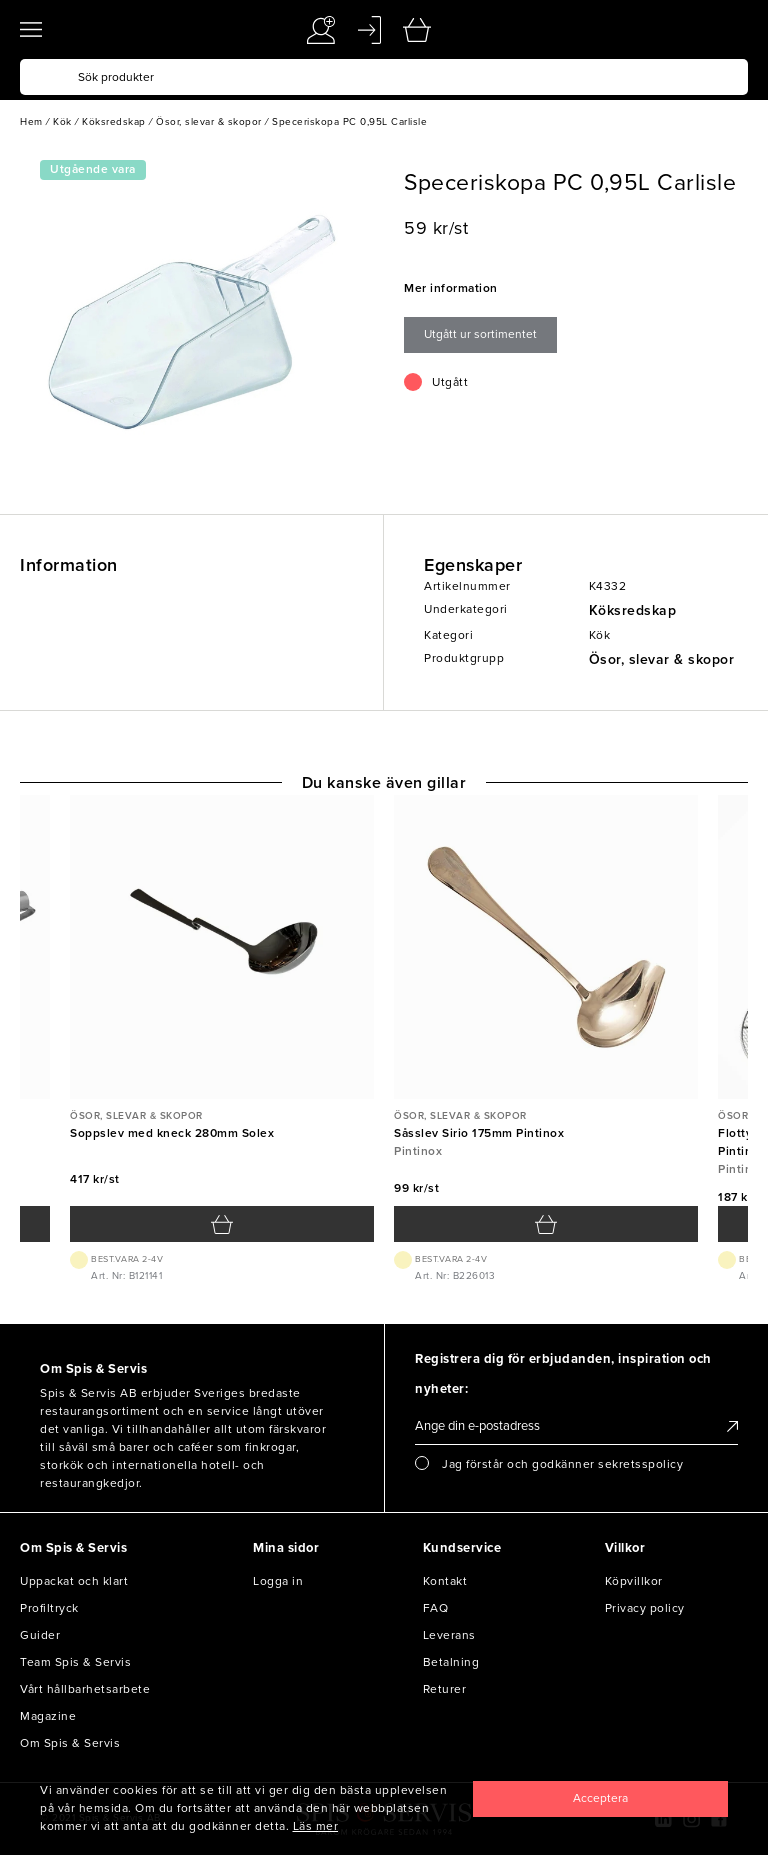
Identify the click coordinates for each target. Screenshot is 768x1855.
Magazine (48, 1716)
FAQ (436, 1608)
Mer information (451, 288)
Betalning (451, 1662)
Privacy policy (645, 1608)
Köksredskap (633, 610)
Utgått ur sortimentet (480, 334)
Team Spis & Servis (75, 1662)
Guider (40, 1635)
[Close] (600, 1799)
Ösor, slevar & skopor (662, 659)
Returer (445, 1689)
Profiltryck (49, 1608)
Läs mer (316, 1826)
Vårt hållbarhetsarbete (85, 1689)
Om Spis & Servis (70, 1743)
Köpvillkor (634, 1581)
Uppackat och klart (74, 1581)
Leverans (449, 1635)
